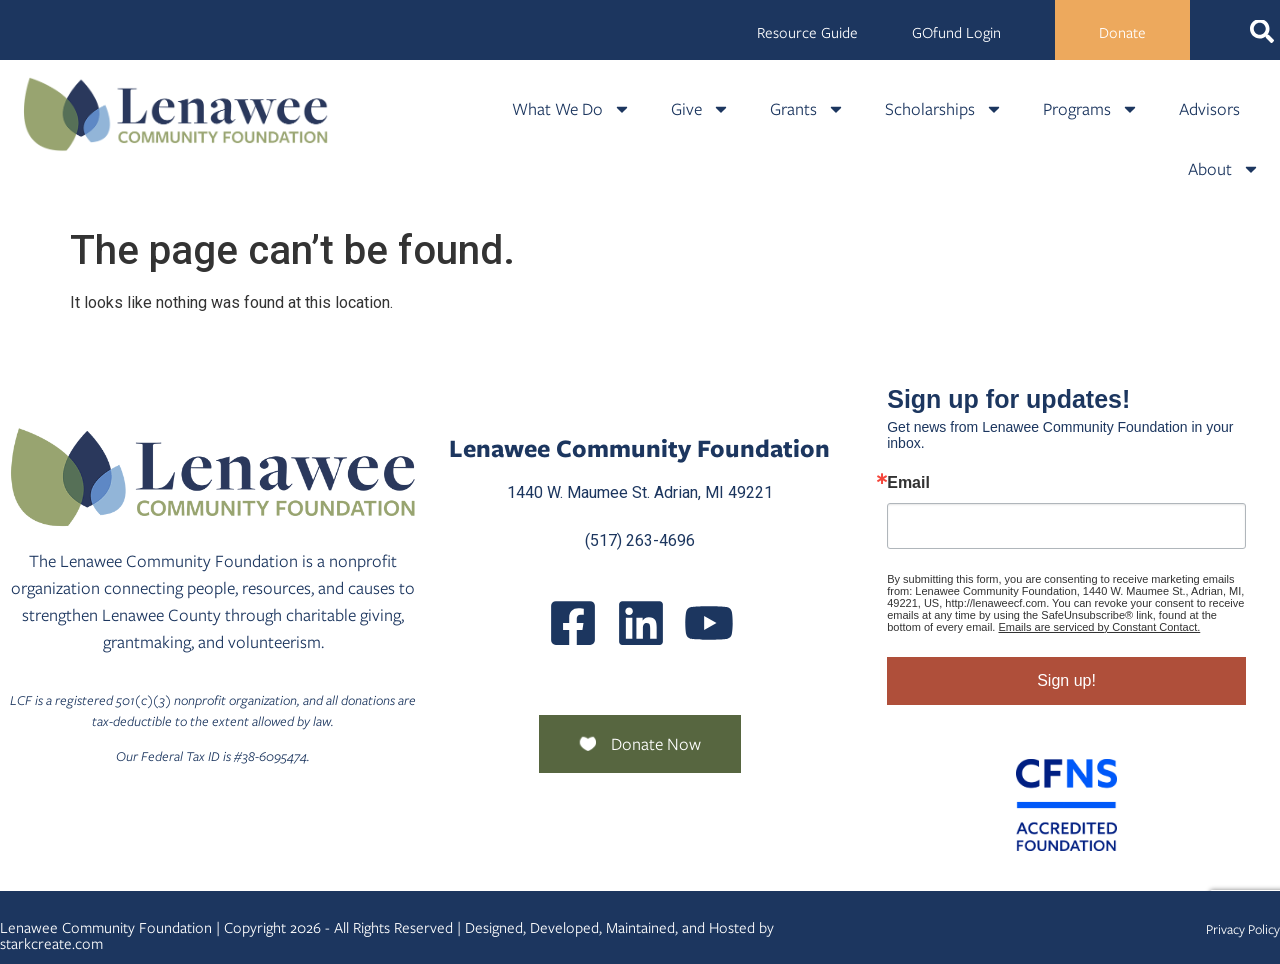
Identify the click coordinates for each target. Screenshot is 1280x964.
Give (700, 109)
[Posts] (641, 623)
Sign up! (1066, 680)
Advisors (1209, 109)
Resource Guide (807, 33)
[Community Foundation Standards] (1066, 805)
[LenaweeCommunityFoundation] (573, 623)
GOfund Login (956, 33)
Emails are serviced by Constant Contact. (1100, 627)
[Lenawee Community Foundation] (176, 114)
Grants (807, 109)
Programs (1091, 109)
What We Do (571, 109)
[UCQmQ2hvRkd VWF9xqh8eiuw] (709, 623)
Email (908, 483)
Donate (1122, 33)
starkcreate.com (51, 944)
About (1224, 169)
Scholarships (944, 109)
